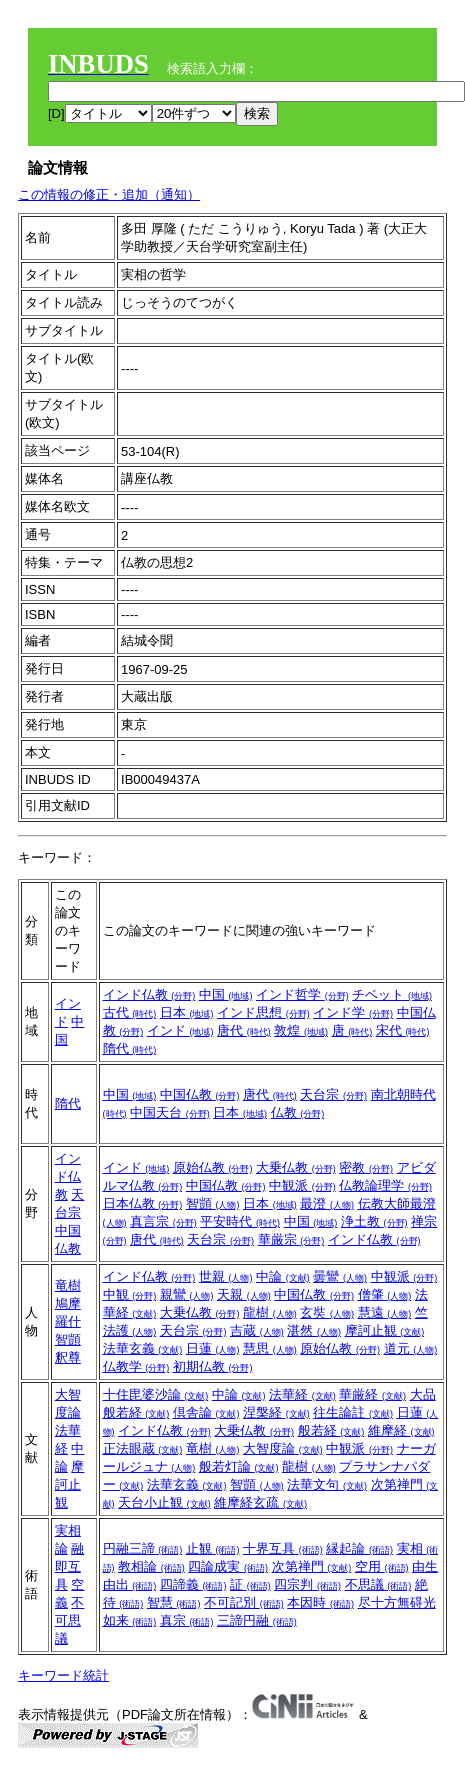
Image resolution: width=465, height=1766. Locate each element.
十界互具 (283, 1548)
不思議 (378, 1584)
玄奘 (327, 1312)
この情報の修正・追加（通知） (109, 194)
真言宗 (163, 1221)
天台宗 (333, 1094)
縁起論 (359, 1548)
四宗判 (307, 1584)
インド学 (353, 1012)
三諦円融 (257, 1620)
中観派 (302, 1185)
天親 (244, 1294)
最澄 (327, 1203)
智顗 (213, 1203)
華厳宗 (291, 1239)
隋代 (130, 1048)
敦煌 (301, 1030)
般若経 (331, 1430)
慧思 (270, 1348)
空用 (382, 1566)
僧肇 (385, 1294)
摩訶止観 (385, 1330)
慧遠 (385, 1312)
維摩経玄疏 (260, 1502)
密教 (366, 1167)
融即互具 (70, 1566)
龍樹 (270, 1312)
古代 (130, 1012)
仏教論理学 (385, 1185)
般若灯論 (239, 1466)
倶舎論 (206, 1412)
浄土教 (374, 1221)
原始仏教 (213, 1167)
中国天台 (170, 1112)
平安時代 (240, 1221)
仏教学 (136, 1366)
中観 (130, 1294)
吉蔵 (257, 1330)
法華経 (302, 1394)
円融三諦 (143, 1548)
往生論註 (353, 1412)
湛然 (314, 1330)
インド (180, 1030)
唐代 (244, 1030)
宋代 (403, 1030)
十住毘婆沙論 (156, 1394)
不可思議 (70, 1620)
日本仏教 (143, 1203)
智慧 (174, 1602)
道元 (411, 1348)
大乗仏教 (296, 1167)
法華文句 (327, 1484)
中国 (226, 994)
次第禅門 (312, 1566)
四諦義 (193, 1584)
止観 (213, 1548)
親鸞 (187, 1294)
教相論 (151, 1566)
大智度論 (283, 1448)
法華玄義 (143, 1348)
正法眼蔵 (143, 1448)
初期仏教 (213, 1366)
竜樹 (68, 1285)
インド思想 (263, 1012)
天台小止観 (164, 1502)
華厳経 (372, 1394)
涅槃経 (276, 1412)
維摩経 (401, 1430)
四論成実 (228, 1566)
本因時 (320, 1602)
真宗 (187, 1620)
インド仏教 (149, 994)
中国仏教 (200, 1094)
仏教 (298, 1112)
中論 (283, 1276)
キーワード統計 (63, 1675)
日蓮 (213, 1348)
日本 (187, 1012)
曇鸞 (340, 1276)
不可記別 (244, 1602)
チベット (392, 994)
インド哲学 (302, 994)
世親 (226, 1276)
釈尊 (68, 1357)
